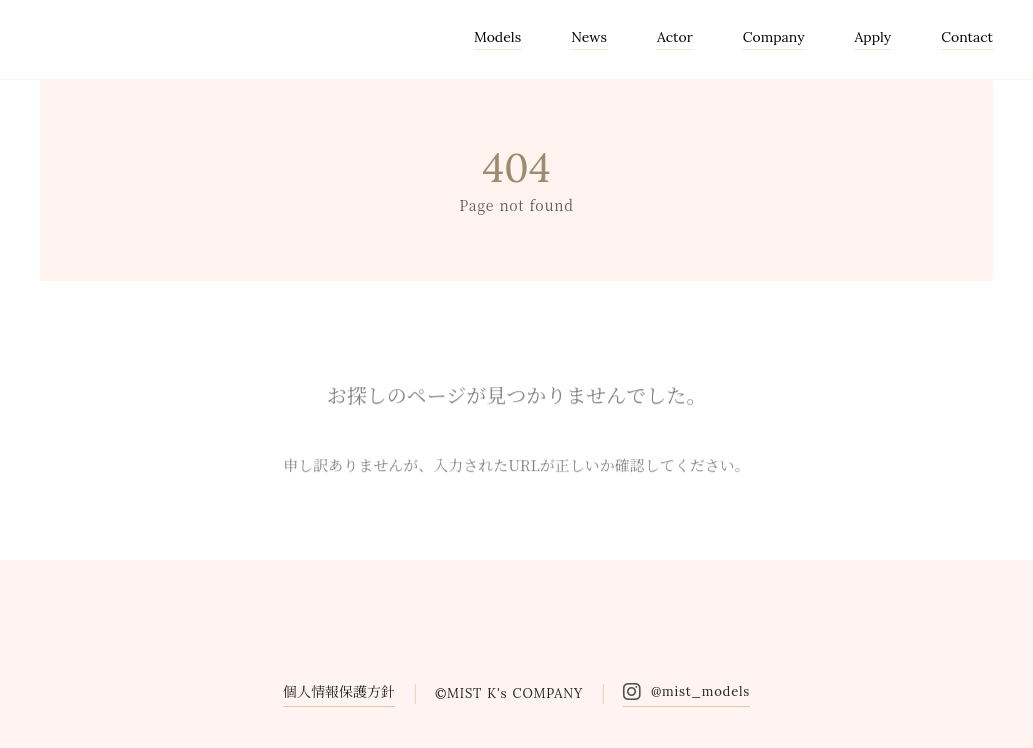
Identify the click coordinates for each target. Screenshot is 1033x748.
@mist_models (700, 691)
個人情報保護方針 (339, 691)
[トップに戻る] (993, 708)
